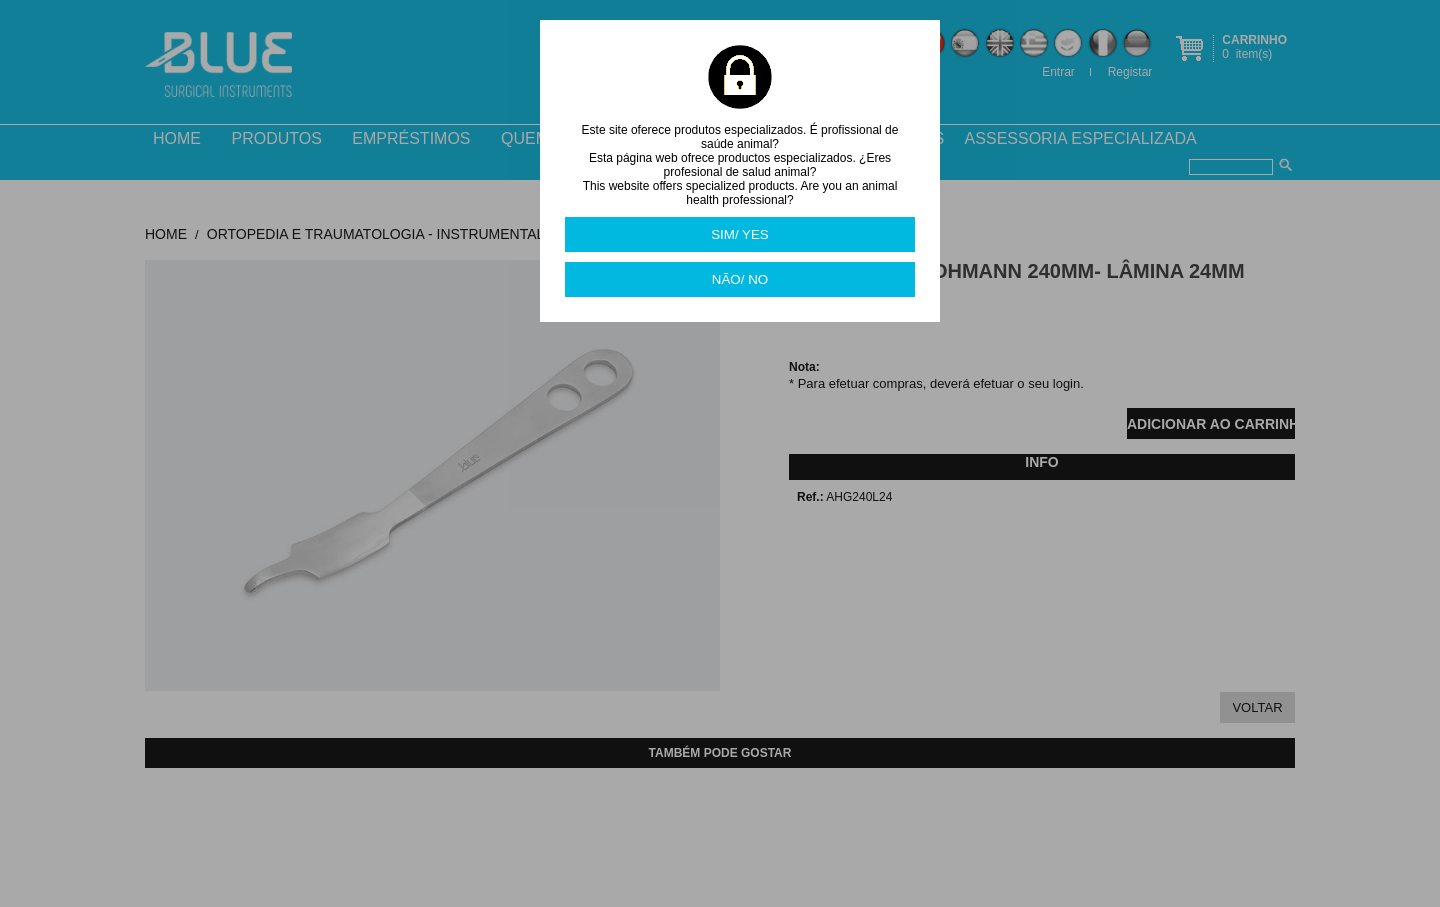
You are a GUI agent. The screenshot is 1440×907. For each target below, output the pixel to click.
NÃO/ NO (740, 279)
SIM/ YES (740, 234)
